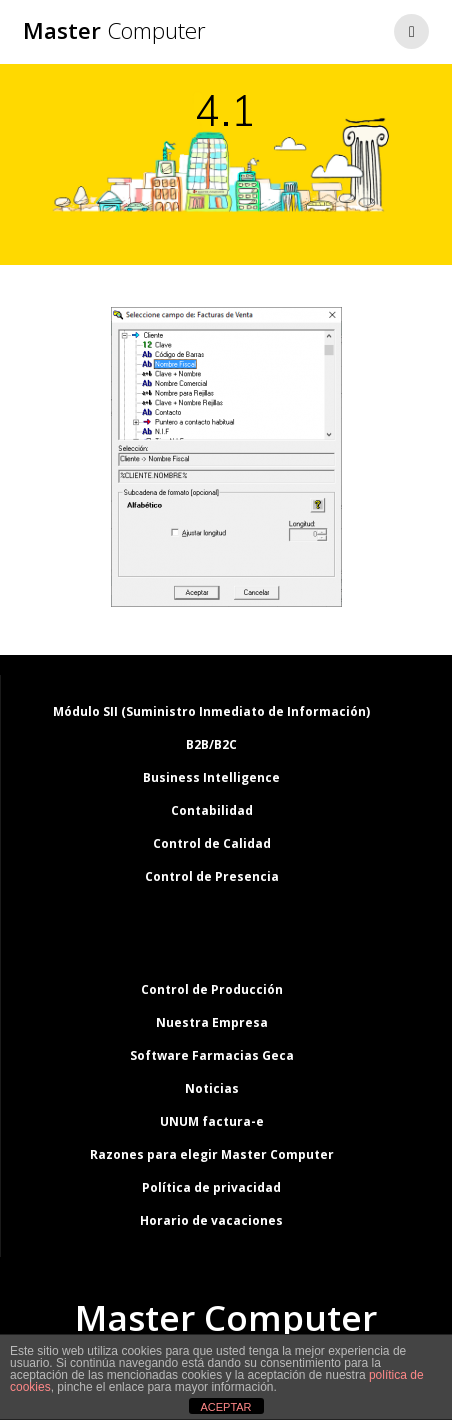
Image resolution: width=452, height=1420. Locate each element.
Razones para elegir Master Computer (212, 1154)
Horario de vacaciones (211, 1220)
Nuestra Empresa (212, 1022)
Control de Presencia (212, 876)
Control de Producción (212, 989)
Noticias (212, 1088)
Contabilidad (212, 810)
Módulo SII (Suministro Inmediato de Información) (211, 711)
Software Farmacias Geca (212, 1055)
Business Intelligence (211, 777)
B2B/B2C (211, 744)
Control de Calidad (212, 843)
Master (114, 31)
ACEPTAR (225, 1407)
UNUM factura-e (212, 1121)
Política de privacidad (211, 1187)
